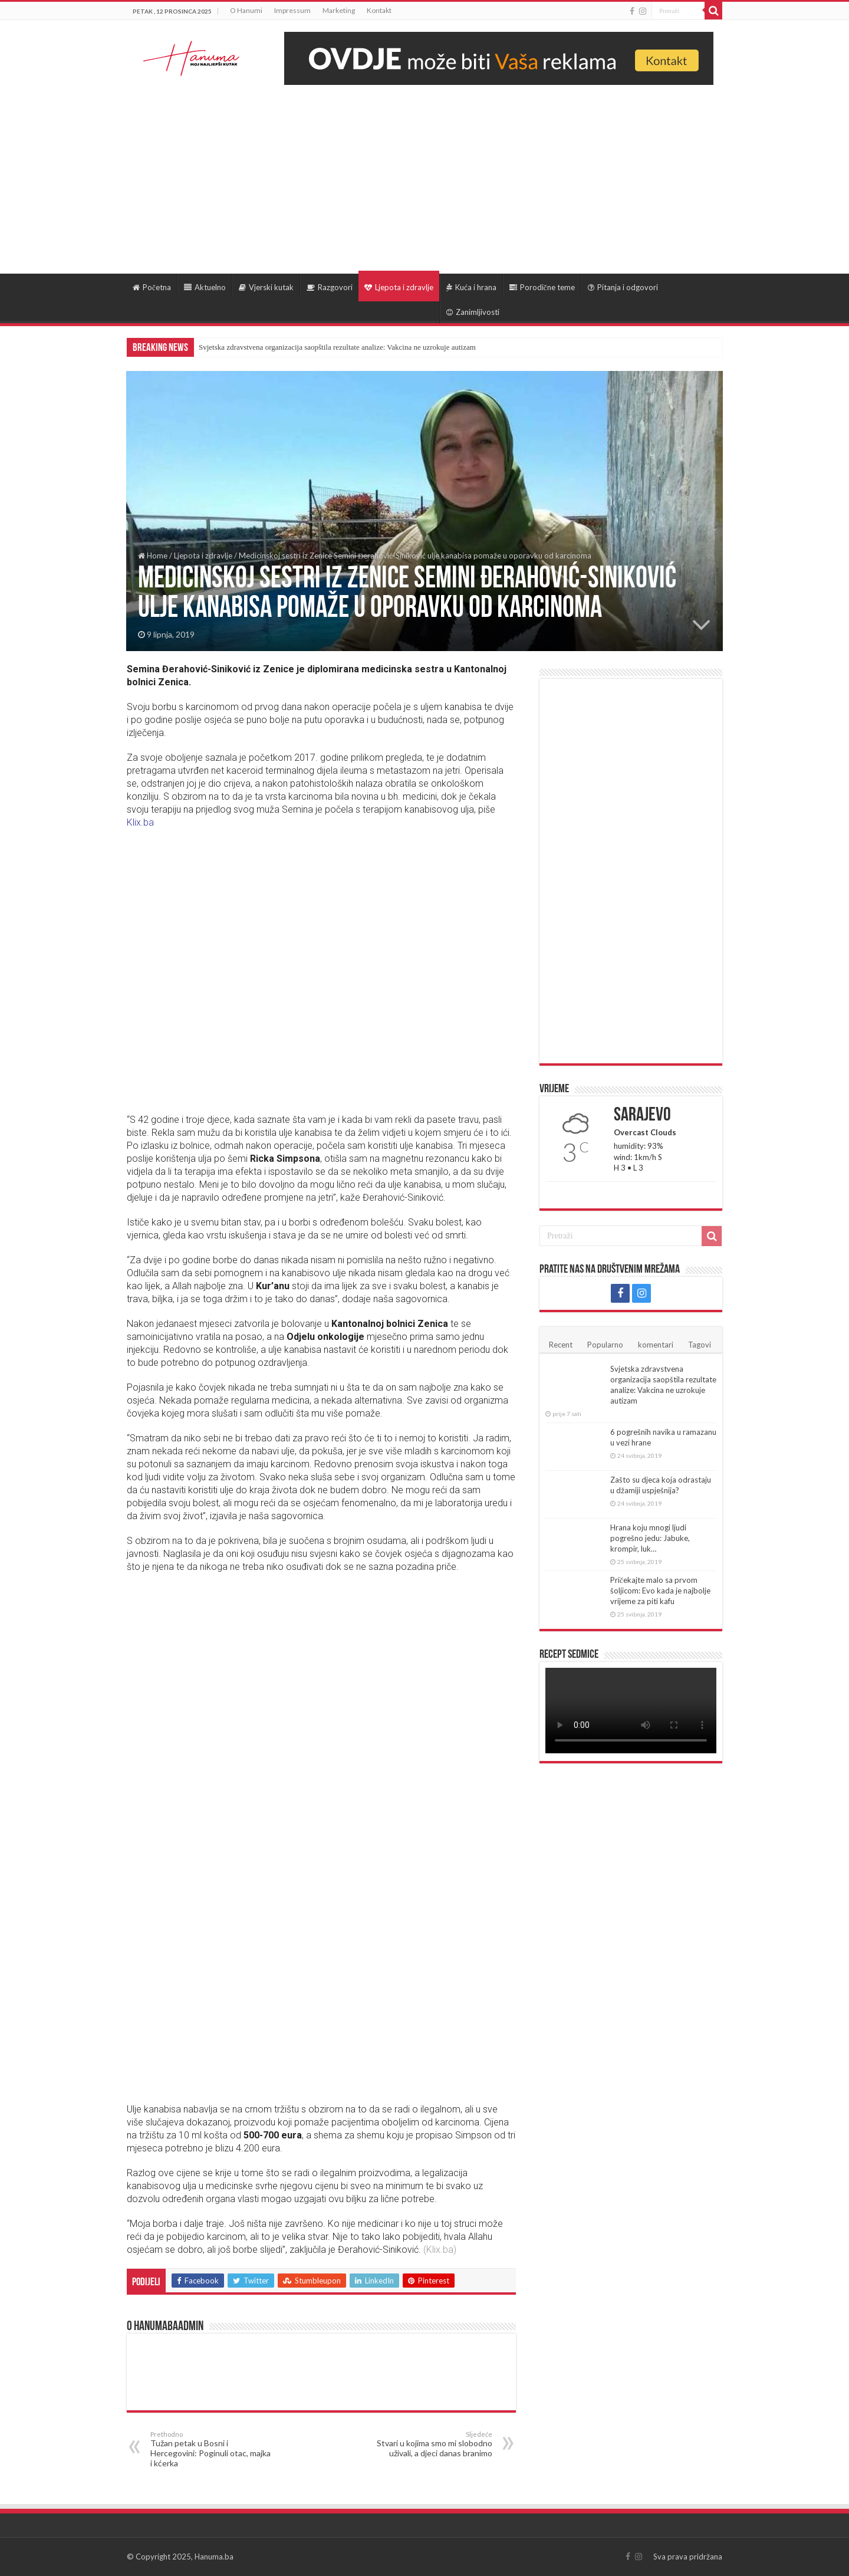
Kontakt (379, 10)
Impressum (292, 10)
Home (152, 555)
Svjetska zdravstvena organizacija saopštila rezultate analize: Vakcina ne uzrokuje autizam (337, 347)
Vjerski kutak (266, 287)
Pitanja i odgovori (623, 287)
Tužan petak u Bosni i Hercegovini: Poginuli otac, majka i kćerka (210, 2449)
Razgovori (330, 287)
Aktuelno (205, 287)
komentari (655, 1344)
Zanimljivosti (472, 312)
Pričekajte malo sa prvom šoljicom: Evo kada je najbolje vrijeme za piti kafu (660, 1590)
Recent (560, 1344)
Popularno (605, 1344)
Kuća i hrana (471, 287)
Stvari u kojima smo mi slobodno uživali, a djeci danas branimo (431, 2444)
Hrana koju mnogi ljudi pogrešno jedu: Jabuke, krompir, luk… (650, 1538)
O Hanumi (246, 10)
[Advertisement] (424, 173)
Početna (152, 287)
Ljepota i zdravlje (398, 287)
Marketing (339, 10)
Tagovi (699, 1344)
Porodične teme (542, 287)
